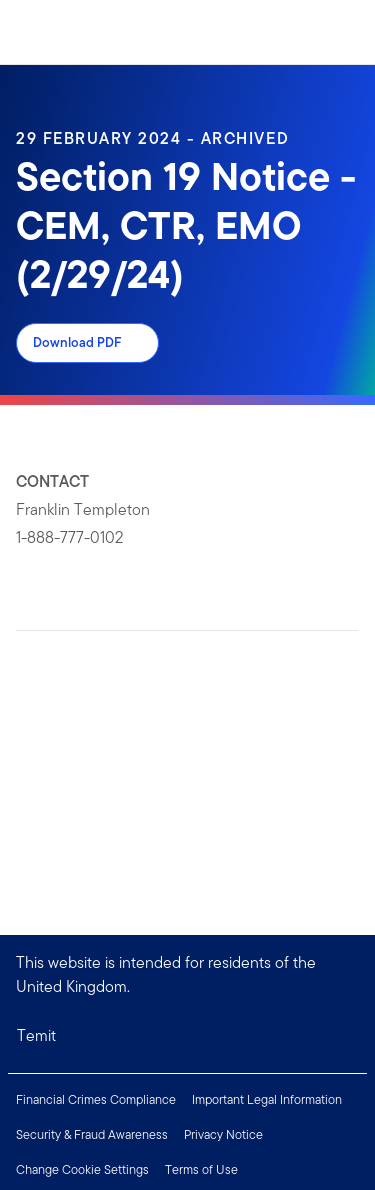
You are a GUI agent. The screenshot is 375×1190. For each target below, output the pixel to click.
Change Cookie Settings (82, 1169)
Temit (36, 1035)
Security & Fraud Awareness (92, 1134)
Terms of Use (201, 1169)
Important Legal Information (267, 1099)
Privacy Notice (223, 1134)
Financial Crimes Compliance (96, 1099)
